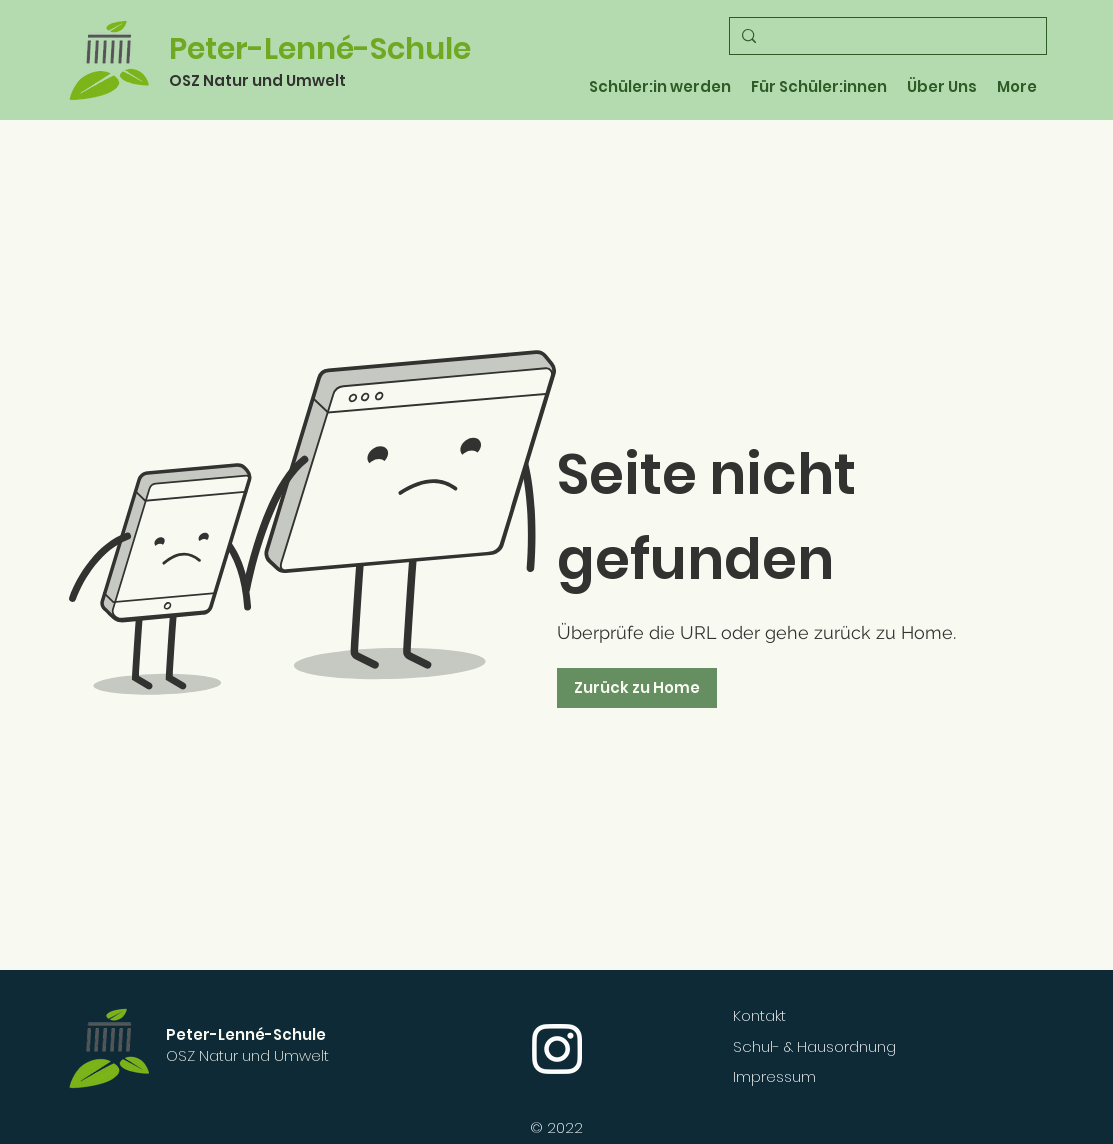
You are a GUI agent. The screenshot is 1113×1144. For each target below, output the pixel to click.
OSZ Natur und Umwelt (257, 80)
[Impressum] (828, 1076)
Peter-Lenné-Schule (320, 49)
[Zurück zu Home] (637, 688)
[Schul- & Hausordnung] (852, 1046)
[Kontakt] (828, 1015)
